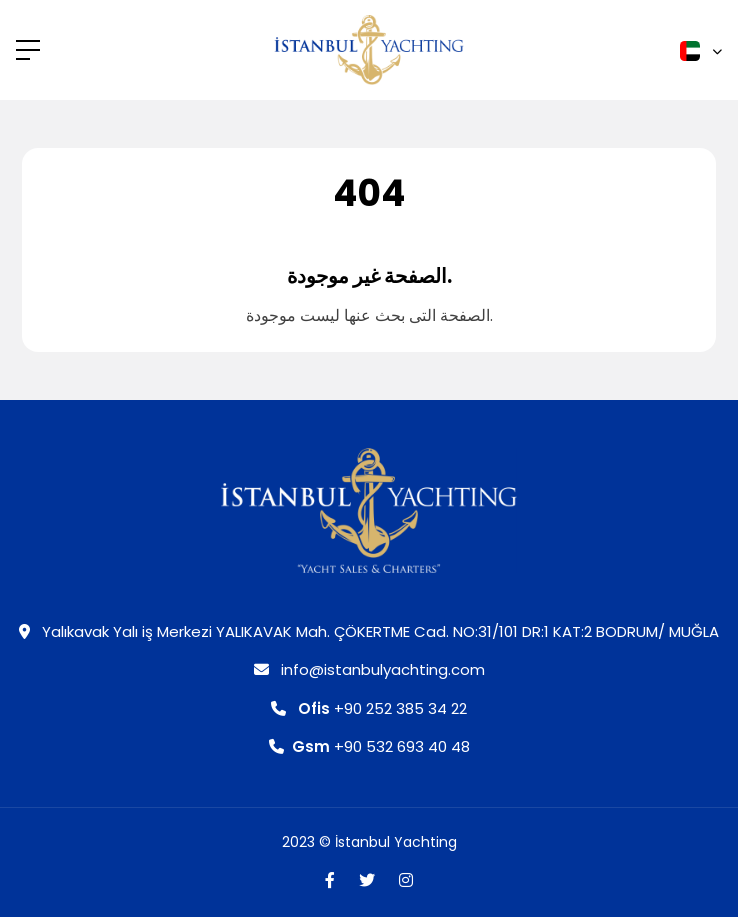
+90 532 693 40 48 (369, 746)
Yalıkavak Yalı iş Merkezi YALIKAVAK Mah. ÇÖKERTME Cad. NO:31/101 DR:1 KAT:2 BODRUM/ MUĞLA (369, 631)
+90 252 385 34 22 (369, 708)
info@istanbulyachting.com (369, 669)
